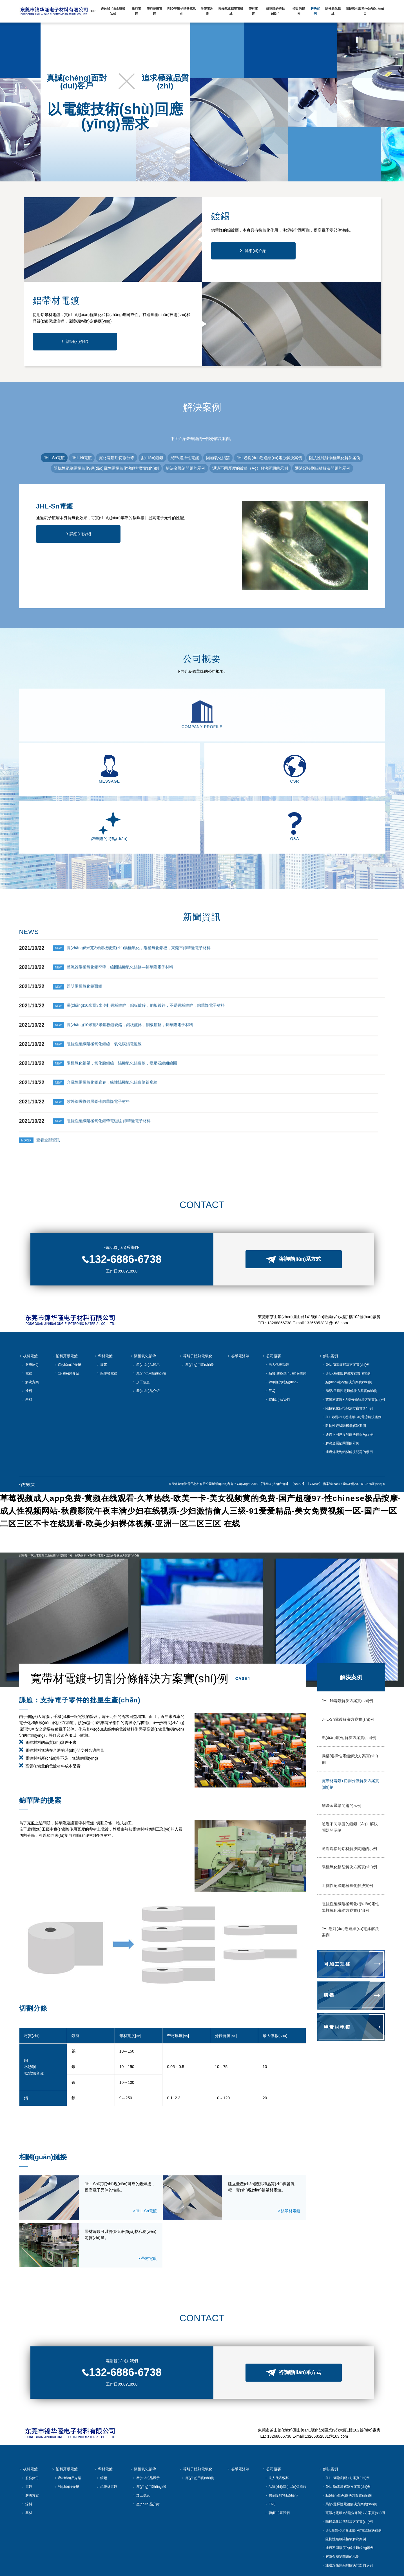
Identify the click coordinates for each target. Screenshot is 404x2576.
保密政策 (27, 1436)
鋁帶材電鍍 (107, 1325)
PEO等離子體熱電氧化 (181, 11)
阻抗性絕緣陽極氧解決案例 (344, 1378)
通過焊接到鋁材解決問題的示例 (322, 468)
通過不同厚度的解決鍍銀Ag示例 (348, 1386)
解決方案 (30, 1334)
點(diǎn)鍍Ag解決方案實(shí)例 (347, 1334)
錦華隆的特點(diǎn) (281, 1334)
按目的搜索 (299, 11)
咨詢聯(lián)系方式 (293, 1211)
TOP (92, 11)
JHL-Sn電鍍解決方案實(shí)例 (346, 1325)
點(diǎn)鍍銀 (152, 458)
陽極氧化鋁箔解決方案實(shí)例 (347, 1360)
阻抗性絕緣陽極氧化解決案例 (334, 458)
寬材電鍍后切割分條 (116, 458)
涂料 (27, 1343)
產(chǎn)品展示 (146, 1317)
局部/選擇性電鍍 (184, 458)
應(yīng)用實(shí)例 (198, 1317)
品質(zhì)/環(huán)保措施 (285, 1325)
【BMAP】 (298, 1435)
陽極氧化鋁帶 (143, 1308)
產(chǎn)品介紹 (68, 1317)
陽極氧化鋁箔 (218, 458)
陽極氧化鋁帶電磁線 (230, 11)
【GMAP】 (314, 1435)
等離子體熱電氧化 (195, 1308)
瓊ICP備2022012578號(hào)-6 (364, 1435)
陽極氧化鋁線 (333, 11)
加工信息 (141, 1334)
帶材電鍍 (103, 1308)
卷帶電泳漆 (238, 1308)
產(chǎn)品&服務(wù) (113, 11)
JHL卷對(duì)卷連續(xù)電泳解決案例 (269, 458)
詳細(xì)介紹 (255, 250)
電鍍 (27, 1325)
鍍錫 (102, 1317)
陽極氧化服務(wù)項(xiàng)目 (365, 11)
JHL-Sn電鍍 (54, 458)
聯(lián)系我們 (277, 1351)
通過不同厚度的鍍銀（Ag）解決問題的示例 (250, 468)
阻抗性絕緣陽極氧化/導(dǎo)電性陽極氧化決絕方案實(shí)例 (106, 468)
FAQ (270, 1343)
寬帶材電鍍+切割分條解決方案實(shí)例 (353, 1351)
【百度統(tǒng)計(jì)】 (274, 1435)
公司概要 (271, 1308)
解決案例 (328, 1308)
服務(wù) (30, 1317)
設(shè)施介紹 (67, 1325)
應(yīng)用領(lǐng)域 (149, 1325)
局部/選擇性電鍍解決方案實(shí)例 (349, 1343)
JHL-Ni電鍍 (82, 458)
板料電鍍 (28, 1308)
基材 (27, 1351)
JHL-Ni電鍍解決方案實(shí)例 (346, 1317)
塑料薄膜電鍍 (65, 1308)
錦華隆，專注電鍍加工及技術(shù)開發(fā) (45, 1507)
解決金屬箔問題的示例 (185, 468)
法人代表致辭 (277, 1317)
